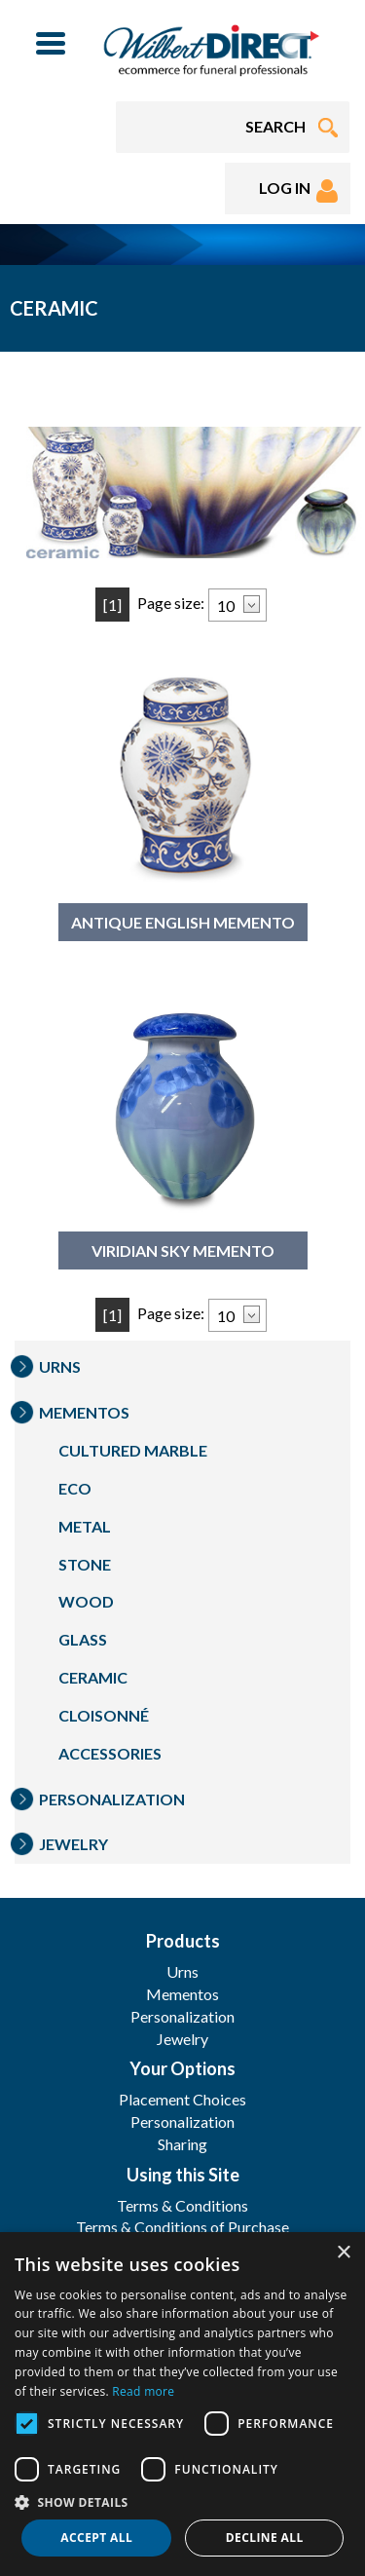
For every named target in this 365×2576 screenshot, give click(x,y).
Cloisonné (103, 1715)
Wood (86, 1601)
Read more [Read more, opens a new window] (143, 2391)
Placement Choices (182, 2099)
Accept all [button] (96, 2537)
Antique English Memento (183, 922)
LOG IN (298, 191)
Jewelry (73, 1844)
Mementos (84, 1412)
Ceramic (93, 1677)
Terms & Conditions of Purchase (182, 2226)
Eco (74, 1488)
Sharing (182, 2144)
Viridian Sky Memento (182, 1250)
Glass (82, 1639)
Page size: (170, 602)
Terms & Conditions (182, 2205)
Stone (84, 1564)
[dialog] (182, 2404)
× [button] (343, 2253)
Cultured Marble (132, 1450)
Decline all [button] (265, 2537)
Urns (60, 1366)
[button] (182, 2501)
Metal (84, 1526)
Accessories (110, 1753)
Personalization (112, 1799)
